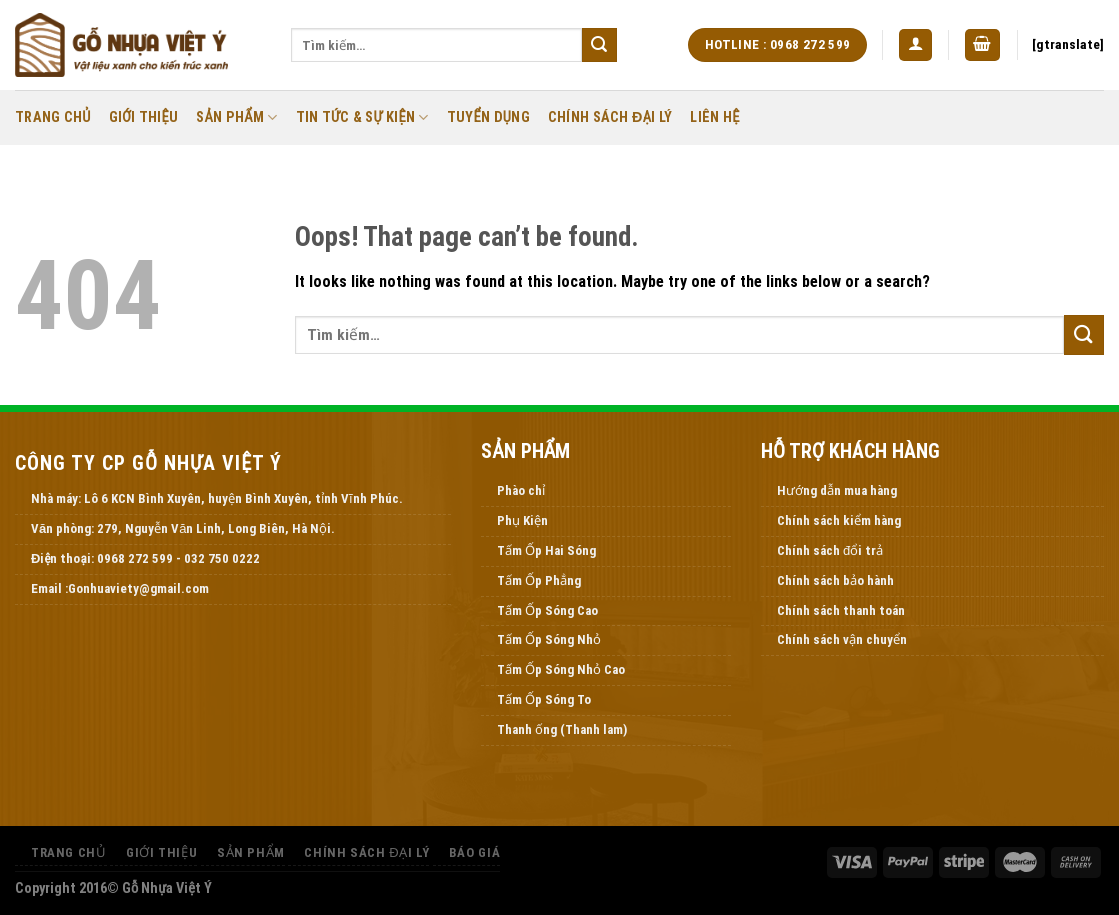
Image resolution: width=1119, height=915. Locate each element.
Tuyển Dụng (488, 117)
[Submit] (599, 45)
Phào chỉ (521, 490)
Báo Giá (474, 852)
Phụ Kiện (522, 520)
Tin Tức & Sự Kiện (362, 117)
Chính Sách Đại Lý (610, 117)
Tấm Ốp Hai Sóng (546, 550)
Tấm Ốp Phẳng (539, 580)
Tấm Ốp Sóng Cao (547, 610)
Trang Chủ (53, 117)
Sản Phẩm (236, 117)
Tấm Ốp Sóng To (544, 699)
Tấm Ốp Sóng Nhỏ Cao (561, 669)
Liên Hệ (714, 117)
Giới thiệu (144, 117)
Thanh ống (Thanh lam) (562, 729)
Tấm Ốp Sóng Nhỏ (549, 639)
